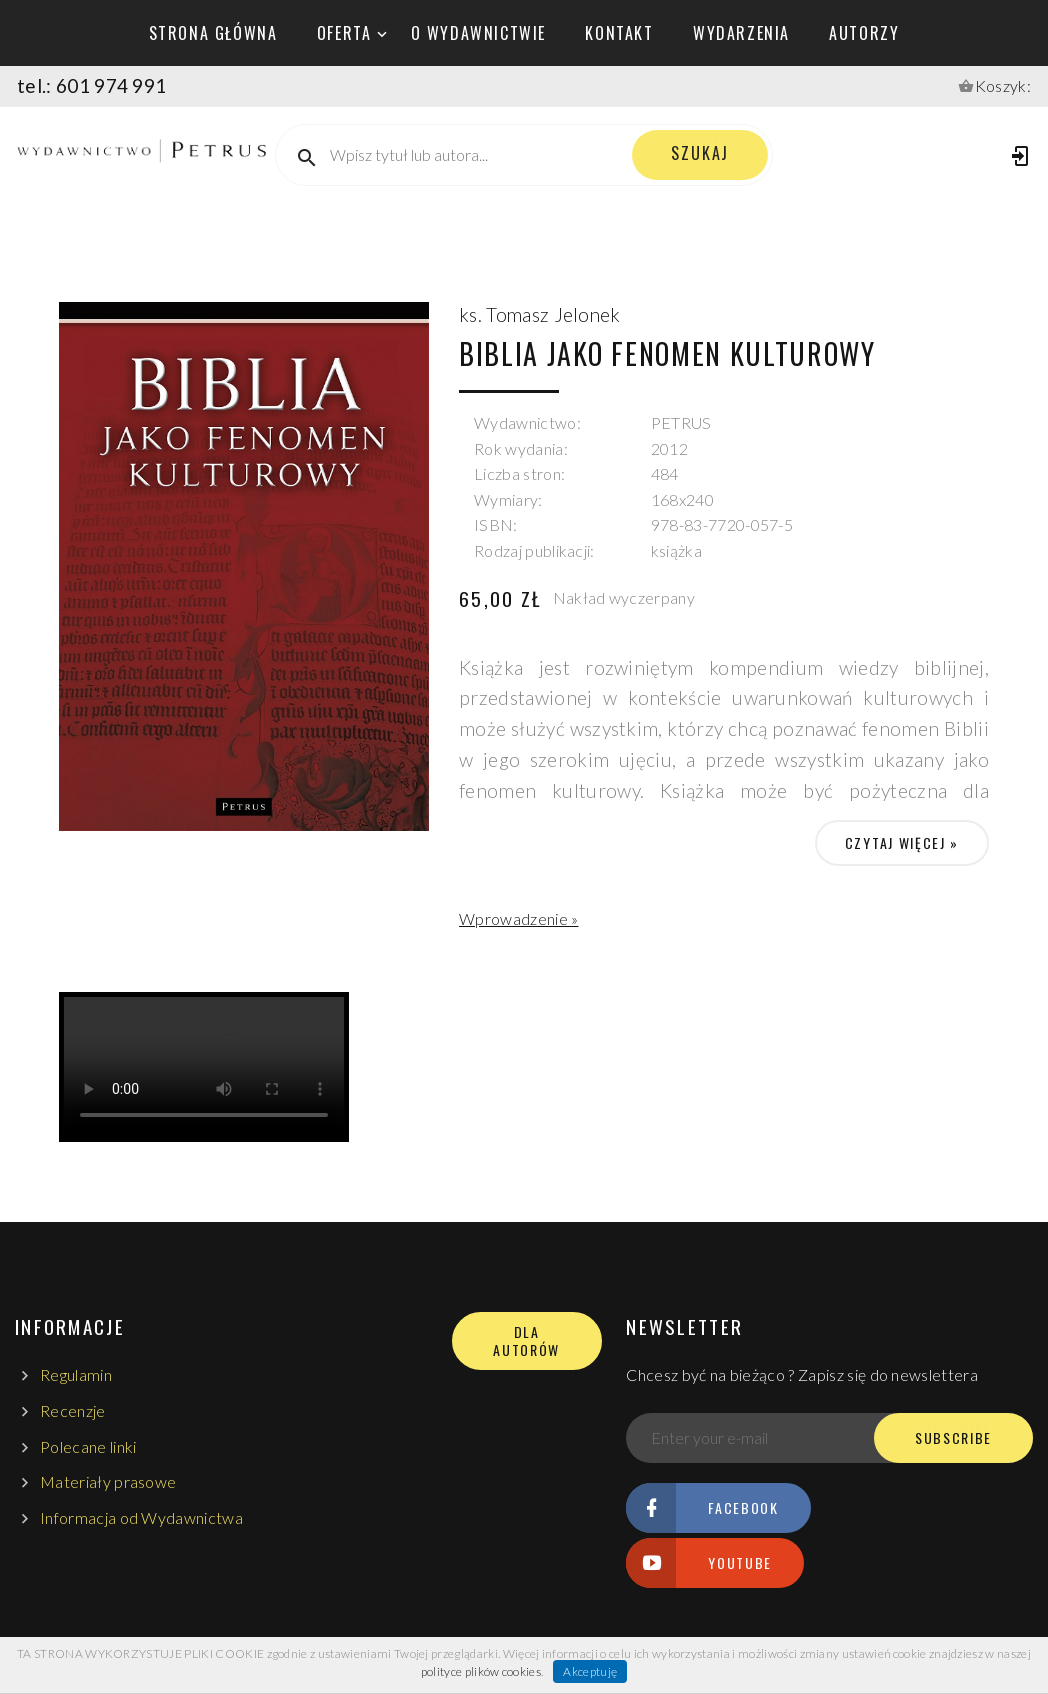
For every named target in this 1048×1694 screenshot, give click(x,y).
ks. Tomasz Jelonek (540, 314)
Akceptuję (590, 1671)
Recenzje (73, 1410)
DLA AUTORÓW (526, 1341)
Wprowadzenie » (518, 918)
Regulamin (76, 1374)
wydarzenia (741, 33)
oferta (344, 33)
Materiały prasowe (108, 1481)
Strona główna (213, 33)
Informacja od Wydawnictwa (141, 1517)
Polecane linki (88, 1446)
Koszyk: (1003, 85)
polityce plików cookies (481, 1671)
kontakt (619, 33)
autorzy (864, 33)
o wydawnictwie (478, 33)
